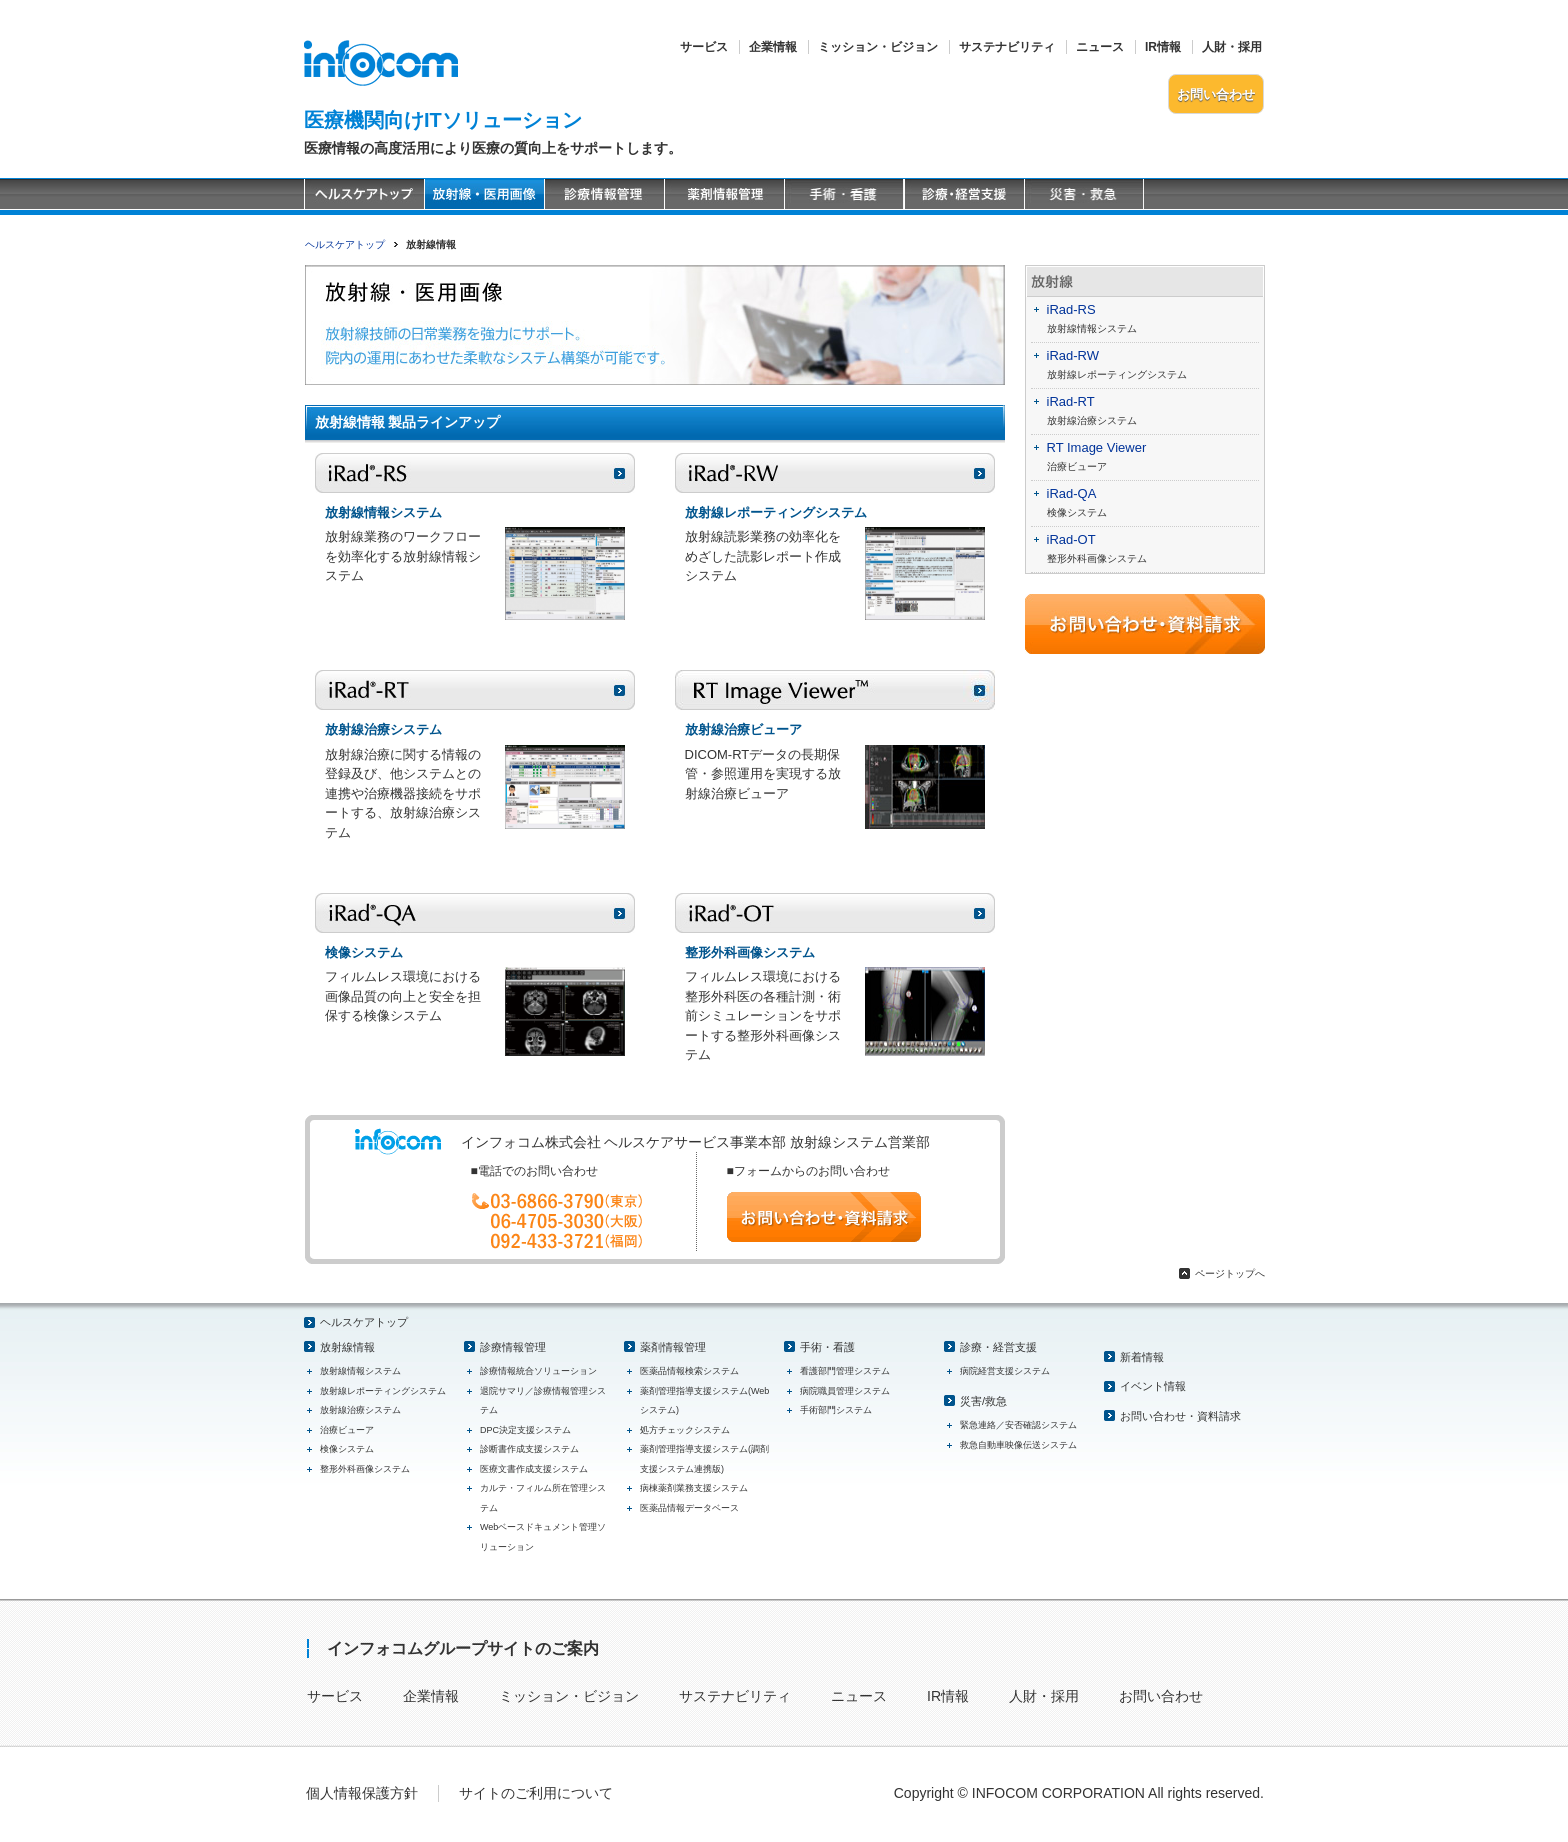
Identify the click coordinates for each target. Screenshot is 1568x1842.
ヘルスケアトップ (345, 244)
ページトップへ (1230, 1273)
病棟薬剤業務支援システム (694, 1488)
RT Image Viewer (1097, 447)
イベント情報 (1153, 1386)
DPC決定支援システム (525, 1430)
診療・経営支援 (998, 1347)
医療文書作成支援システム (534, 1469)
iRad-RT (1071, 401)
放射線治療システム (1092, 420)
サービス (704, 47)
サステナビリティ (1007, 47)
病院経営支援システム (1005, 1371)
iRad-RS (1071, 309)
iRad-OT (1071, 539)
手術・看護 (827, 1347)
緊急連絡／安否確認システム (1018, 1425)
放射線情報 (347, 1347)
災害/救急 (983, 1401)
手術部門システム (836, 1410)
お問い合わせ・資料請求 (1180, 1416)
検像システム (1077, 512)
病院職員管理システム (845, 1391)
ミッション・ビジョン (878, 47)
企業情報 (773, 47)
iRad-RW (1073, 355)
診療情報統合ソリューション (538, 1371)
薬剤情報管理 (673, 1347)
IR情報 (1163, 47)
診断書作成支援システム (529, 1449)
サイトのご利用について (536, 1793)
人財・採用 (1232, 47)
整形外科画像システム (1097, 558)
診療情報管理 (513, 1347)
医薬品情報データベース (689, 1508)
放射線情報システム (1092, 328)
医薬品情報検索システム (689, 1371)
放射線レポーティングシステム (1117, 374)
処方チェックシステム (685, 1430)
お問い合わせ (1216, 94)
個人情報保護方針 (362, 1793)
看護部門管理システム (845, 1371)
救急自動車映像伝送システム (1018, 1445)
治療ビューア (1077, 466)
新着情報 (1142, 1357)
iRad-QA (1072, 493)
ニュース (1100, 47)
